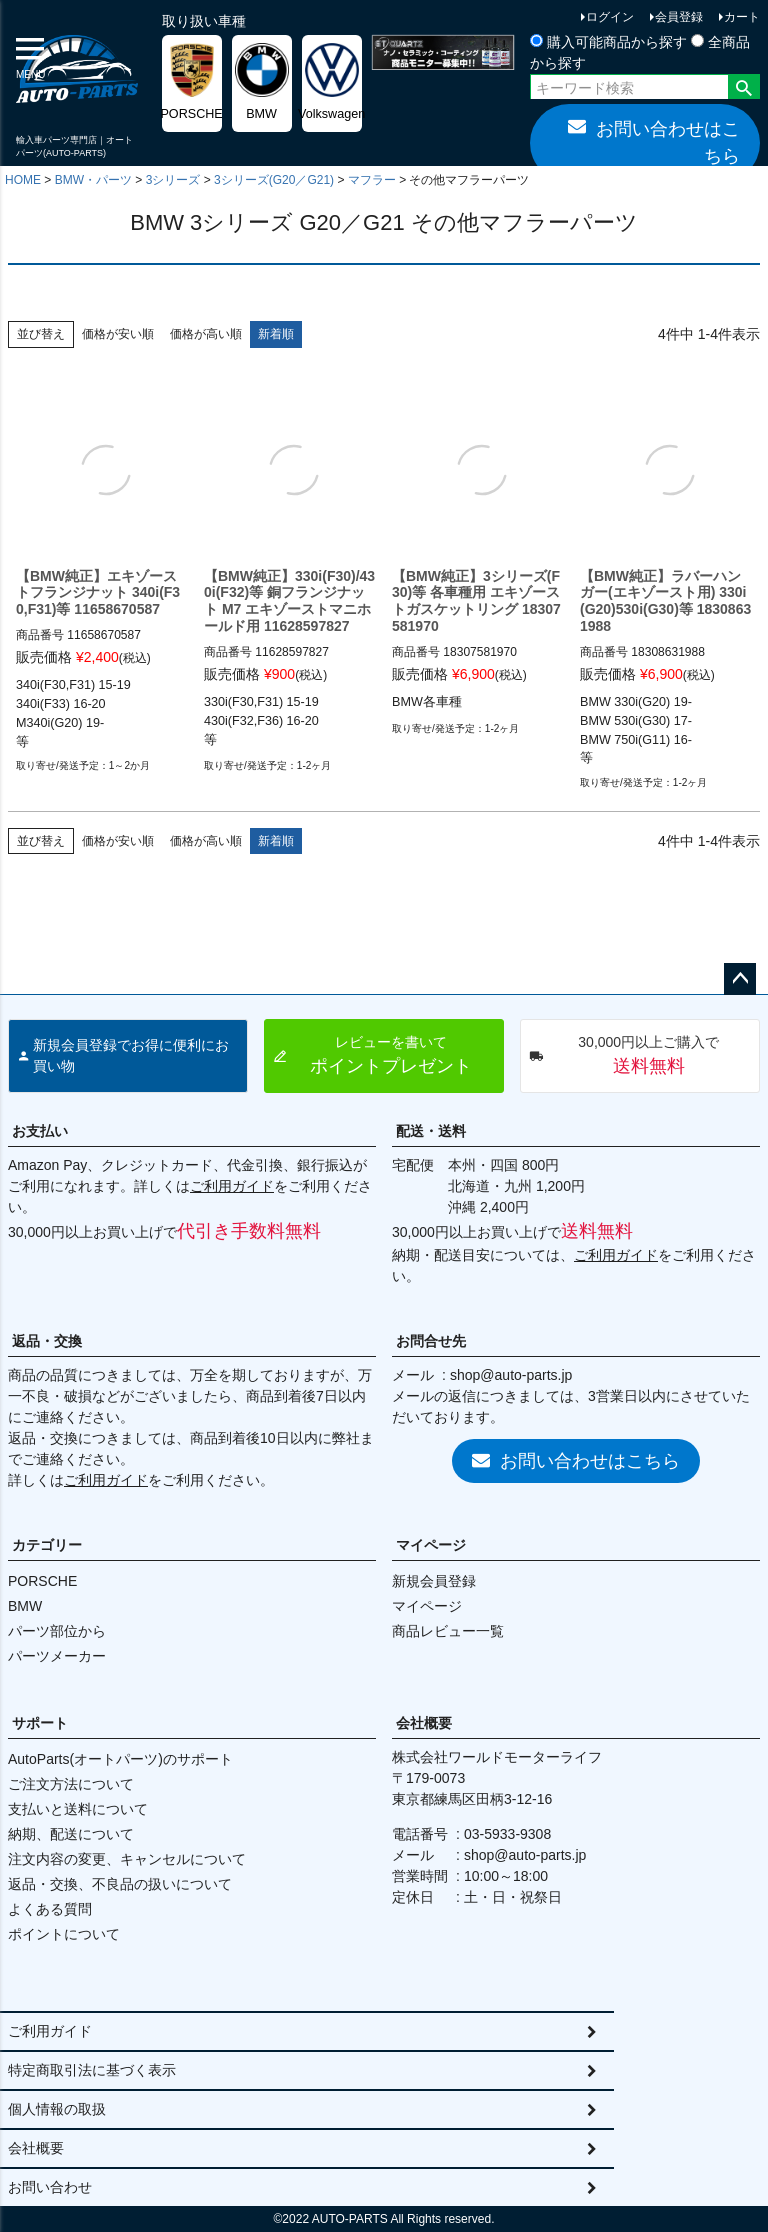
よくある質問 (50, 1909)
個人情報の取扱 (57, 2109)
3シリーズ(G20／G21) (274, 180)
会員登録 (679, 17)
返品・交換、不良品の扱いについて (120, 1884)
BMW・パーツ (93, 180)
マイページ (431, 1545)
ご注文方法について (71, 1784)
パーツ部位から (57, 1631)
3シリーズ (173, 180)
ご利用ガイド (232, 1186)
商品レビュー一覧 (448, 1631)
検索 (743, 89)
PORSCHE (42, 1581)
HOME (23, 180)
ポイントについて (64, 1934)
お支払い (40, 1131)
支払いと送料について (78, 1809)
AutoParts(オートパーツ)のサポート (120, 1759)
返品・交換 (47, 1341)
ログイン (610, 17)
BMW (25, 1606)
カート (742, 17)
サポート (40, 1723)
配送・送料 (431, 1131)
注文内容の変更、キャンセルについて (127, 1859)
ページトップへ (740, 979)
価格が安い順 (118, 334)
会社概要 (424, 1723)
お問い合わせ (50, 2187)
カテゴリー (47, 1545)
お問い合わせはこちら (654, 141)
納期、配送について (71, 1834)
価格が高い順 (206, 334)
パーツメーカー (57, 1656)
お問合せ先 (431, 1341)
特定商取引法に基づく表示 (92, 2070)
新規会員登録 (434, 1581)
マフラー (372, 180)
